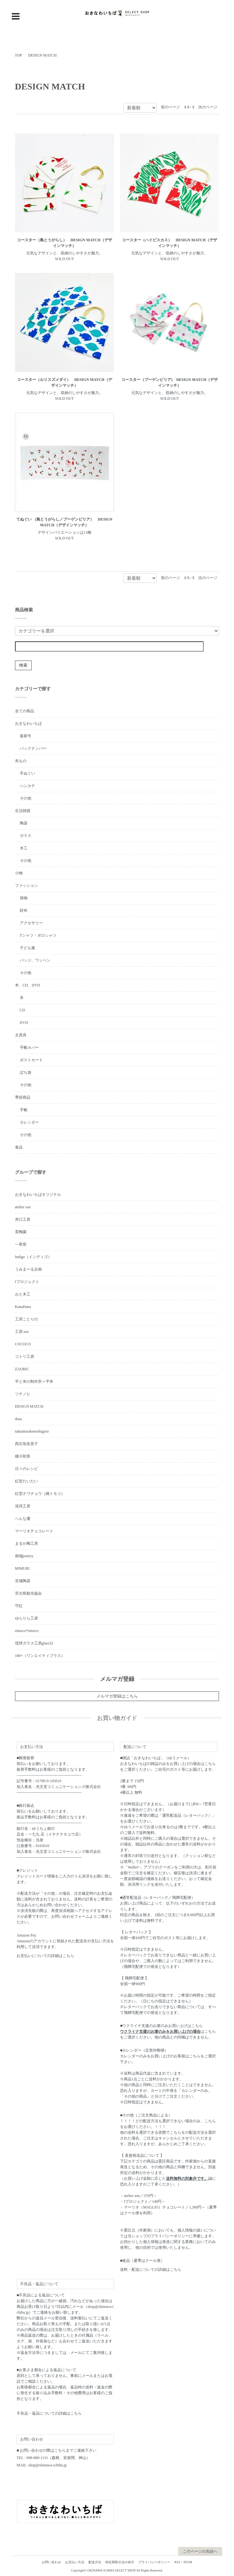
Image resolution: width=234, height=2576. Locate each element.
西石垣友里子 (26, 1444)
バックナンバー (33, 748)
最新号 (25, 736)
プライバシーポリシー (154, 2562)
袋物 (23, 898)
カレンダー (29, 1122)
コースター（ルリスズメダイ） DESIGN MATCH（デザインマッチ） (64, 382)
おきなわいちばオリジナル (38, 1194)
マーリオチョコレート (34, 1531)
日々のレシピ (26, 1468)
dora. (19, 1419)
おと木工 (22, 1294)
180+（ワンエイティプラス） (40, 1655)
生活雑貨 (22, 810)
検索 (23, 665)
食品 (19, 1147)
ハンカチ (27, 786)
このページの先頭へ (200, 2551)
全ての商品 (24, 711)
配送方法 (94, 2562)
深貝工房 (22, 1506)
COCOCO (23, 1344)
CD (22, 1010)
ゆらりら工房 (26, 1618)
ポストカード (31, 1060)
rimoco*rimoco (27, 1630)
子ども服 (27, 948)
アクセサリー (31, 923)
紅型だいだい (26, 1481)
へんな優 (22, 1518)
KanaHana (23, 1306)
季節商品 (22, 1097)
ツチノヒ (22, 1394)
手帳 (23, 1110)
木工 (23, 848)
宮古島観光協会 (28, 1593)
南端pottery (24, 1556)
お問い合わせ (51, 2562)
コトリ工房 (24, 1356)
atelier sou (23, 1207)
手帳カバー (29, 1047)
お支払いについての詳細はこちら (45, 1955)
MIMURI (22, 1568)
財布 (23, 910)
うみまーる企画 (28, 1269)
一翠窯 (20, 1244)
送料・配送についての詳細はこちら (150, 2269)
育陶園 (20, 1232)
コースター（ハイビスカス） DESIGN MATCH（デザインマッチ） (169, 243)
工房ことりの (26, 1319)
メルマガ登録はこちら (117, 1696)
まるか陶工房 (26, 1543)
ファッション (26, 885)
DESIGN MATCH (42, 55)
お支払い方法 (74, 2562)
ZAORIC (22, 1369)
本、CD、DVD (27, 985)
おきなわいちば (28, 723)
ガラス (25, 835)
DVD (24, 1022)
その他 (25, 798)
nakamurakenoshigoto (32, 1431)
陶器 (23, 823)
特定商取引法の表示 (119, 2562)
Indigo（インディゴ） (33, 1257)
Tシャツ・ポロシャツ (38, 935)
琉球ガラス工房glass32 (34, 1643)
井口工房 (22, 1219)
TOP (18, 55)
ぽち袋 (25, 1072)
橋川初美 (22, 1456)
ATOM (187, 2562)
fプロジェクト (27, 1282)
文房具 (20, 1035)
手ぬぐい (27, 773)
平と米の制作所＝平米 (34, 1381)
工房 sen (22, 1331)
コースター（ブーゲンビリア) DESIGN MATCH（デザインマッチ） (169, 382)
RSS (177, 2562)
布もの (20, 761)
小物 (19, 873)
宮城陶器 (22, 1581)
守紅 (19, 1606)
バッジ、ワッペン (35, 960)
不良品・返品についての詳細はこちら (49, 2413)
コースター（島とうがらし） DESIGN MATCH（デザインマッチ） (64, 243)
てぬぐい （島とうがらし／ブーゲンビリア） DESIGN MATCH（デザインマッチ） (64, 522)
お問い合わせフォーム (70, 1916)
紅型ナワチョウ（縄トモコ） (40, 1493)
